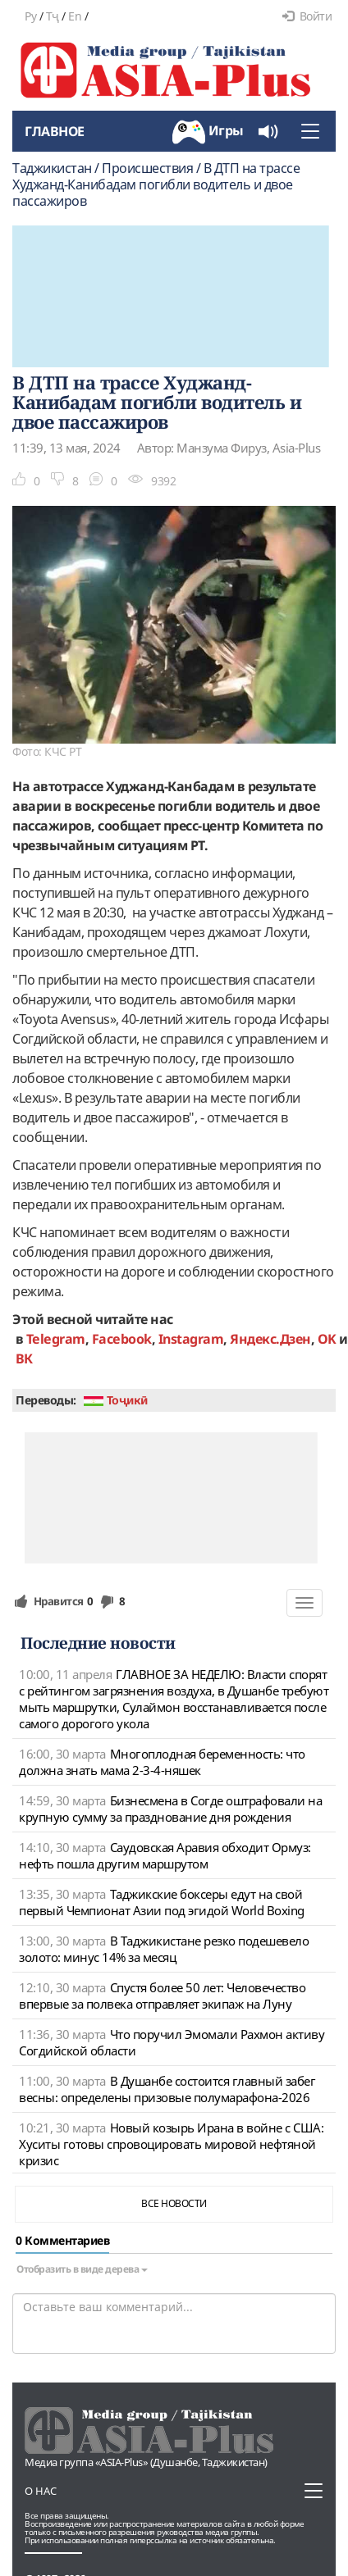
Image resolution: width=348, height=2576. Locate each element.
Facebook (122, 1339)
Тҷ (52, 16)
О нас (41, 2490)
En (74, 16)
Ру (30, 16)
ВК (24, 1358)
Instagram (191, 1339)
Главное (55, 131)
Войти (307, 16)
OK (327, 1339)
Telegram (55, 1339)
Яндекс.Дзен (270, 1339)
